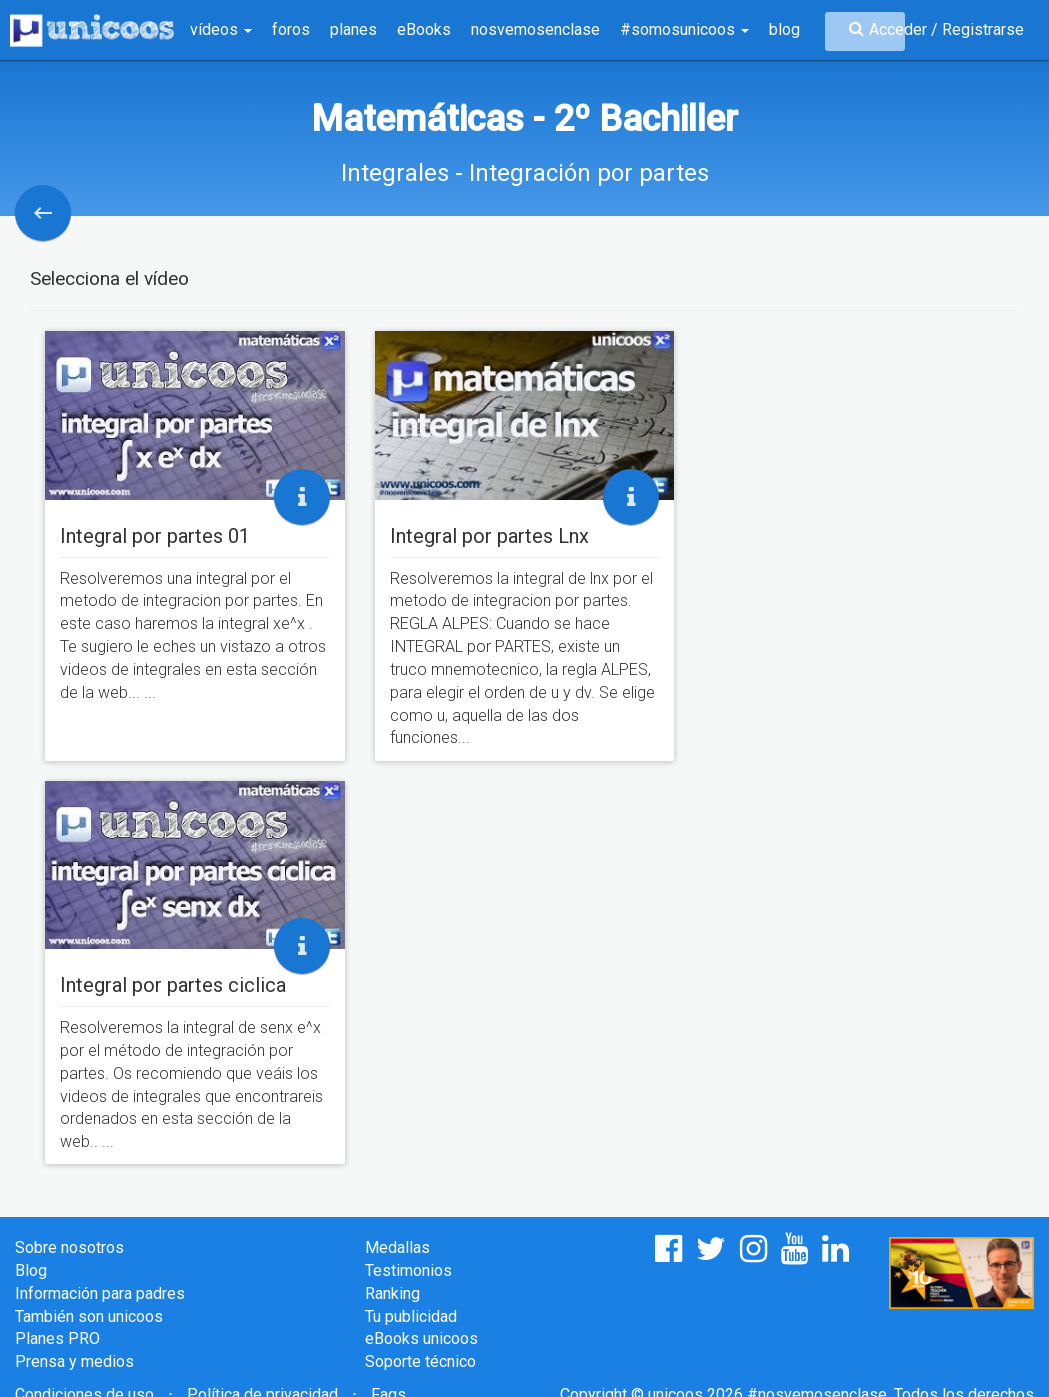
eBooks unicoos (421, 1338)
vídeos (221, 29)
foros (291, 29)
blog (784, 29)
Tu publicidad (411, 1316)
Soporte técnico (420, 1361)
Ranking (392, 1293)
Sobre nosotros (69, 1247)
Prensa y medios (74, 1361)
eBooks (424, 29)
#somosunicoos (684, 29)
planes (353, 29)
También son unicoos (89, 1316)
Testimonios (408, 1270)
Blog (31, 1270)
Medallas (397, 1247)
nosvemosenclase (535, 29)
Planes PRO (57, 1338)
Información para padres (100, 1293)
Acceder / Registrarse (946, 29)
